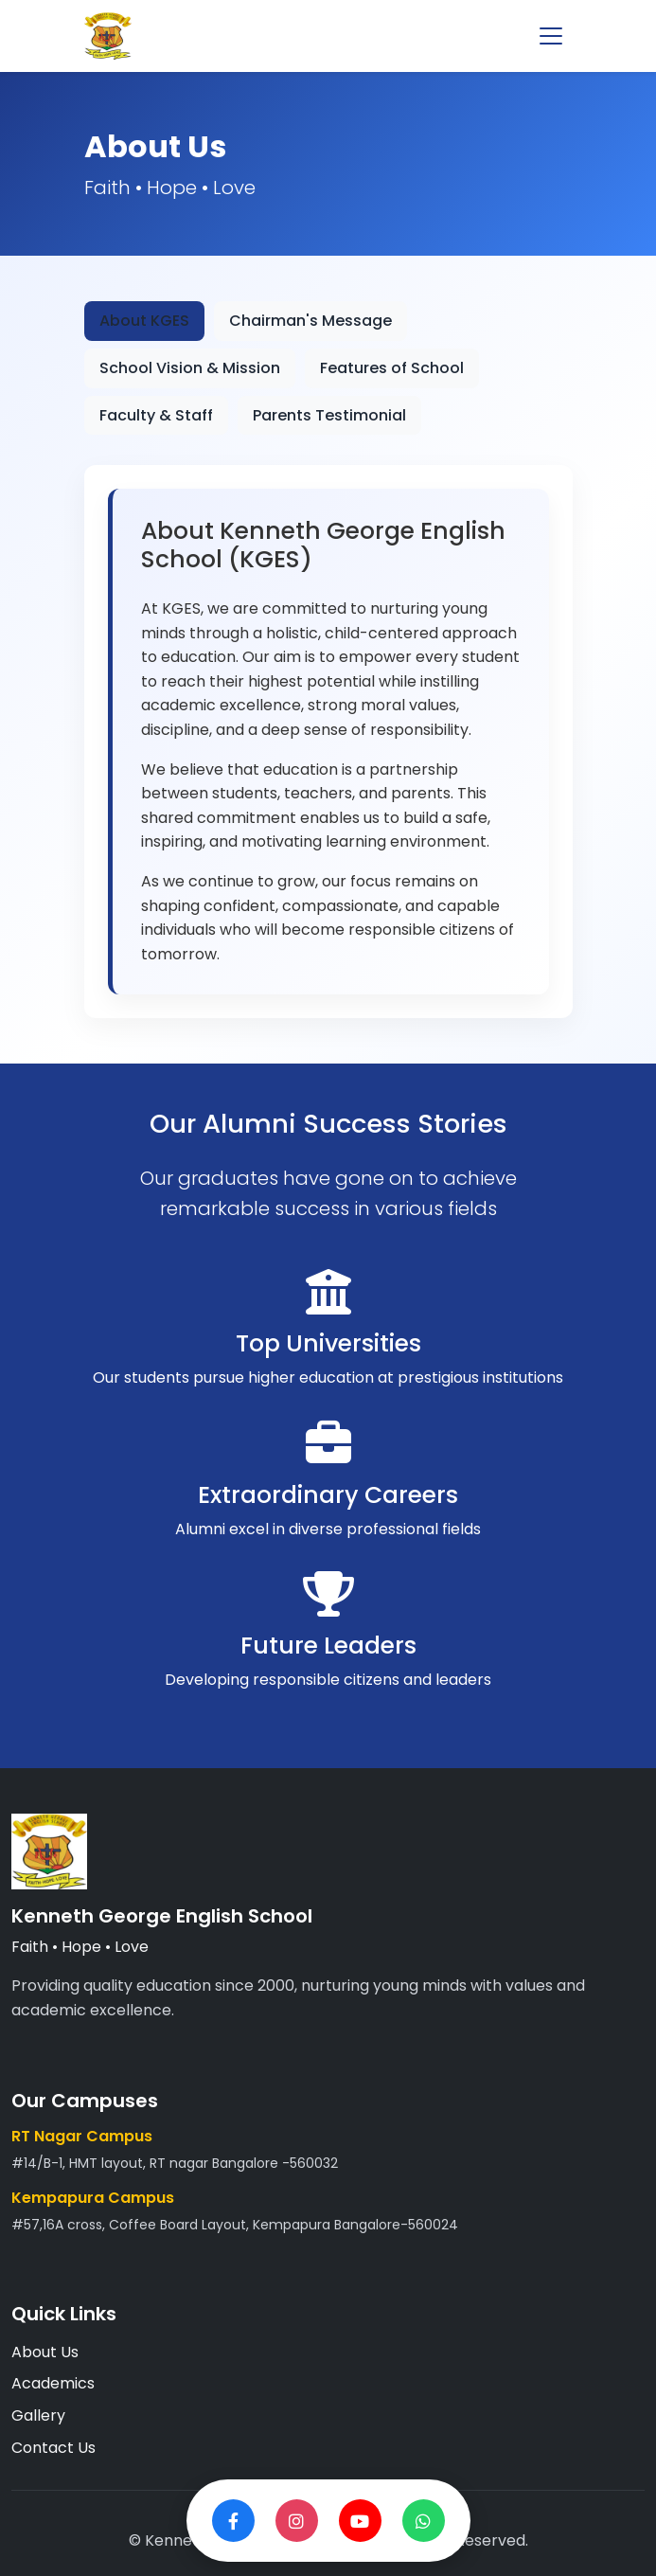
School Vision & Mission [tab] (189, 368)
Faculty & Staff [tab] (156, 415)
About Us (45, 2352)
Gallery (38, 2415)
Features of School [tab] (392, 368)
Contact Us (53, 2448)
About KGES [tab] (144, 320)
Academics (53, 2383)
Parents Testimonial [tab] (329, 415)
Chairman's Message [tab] (310, 320)
